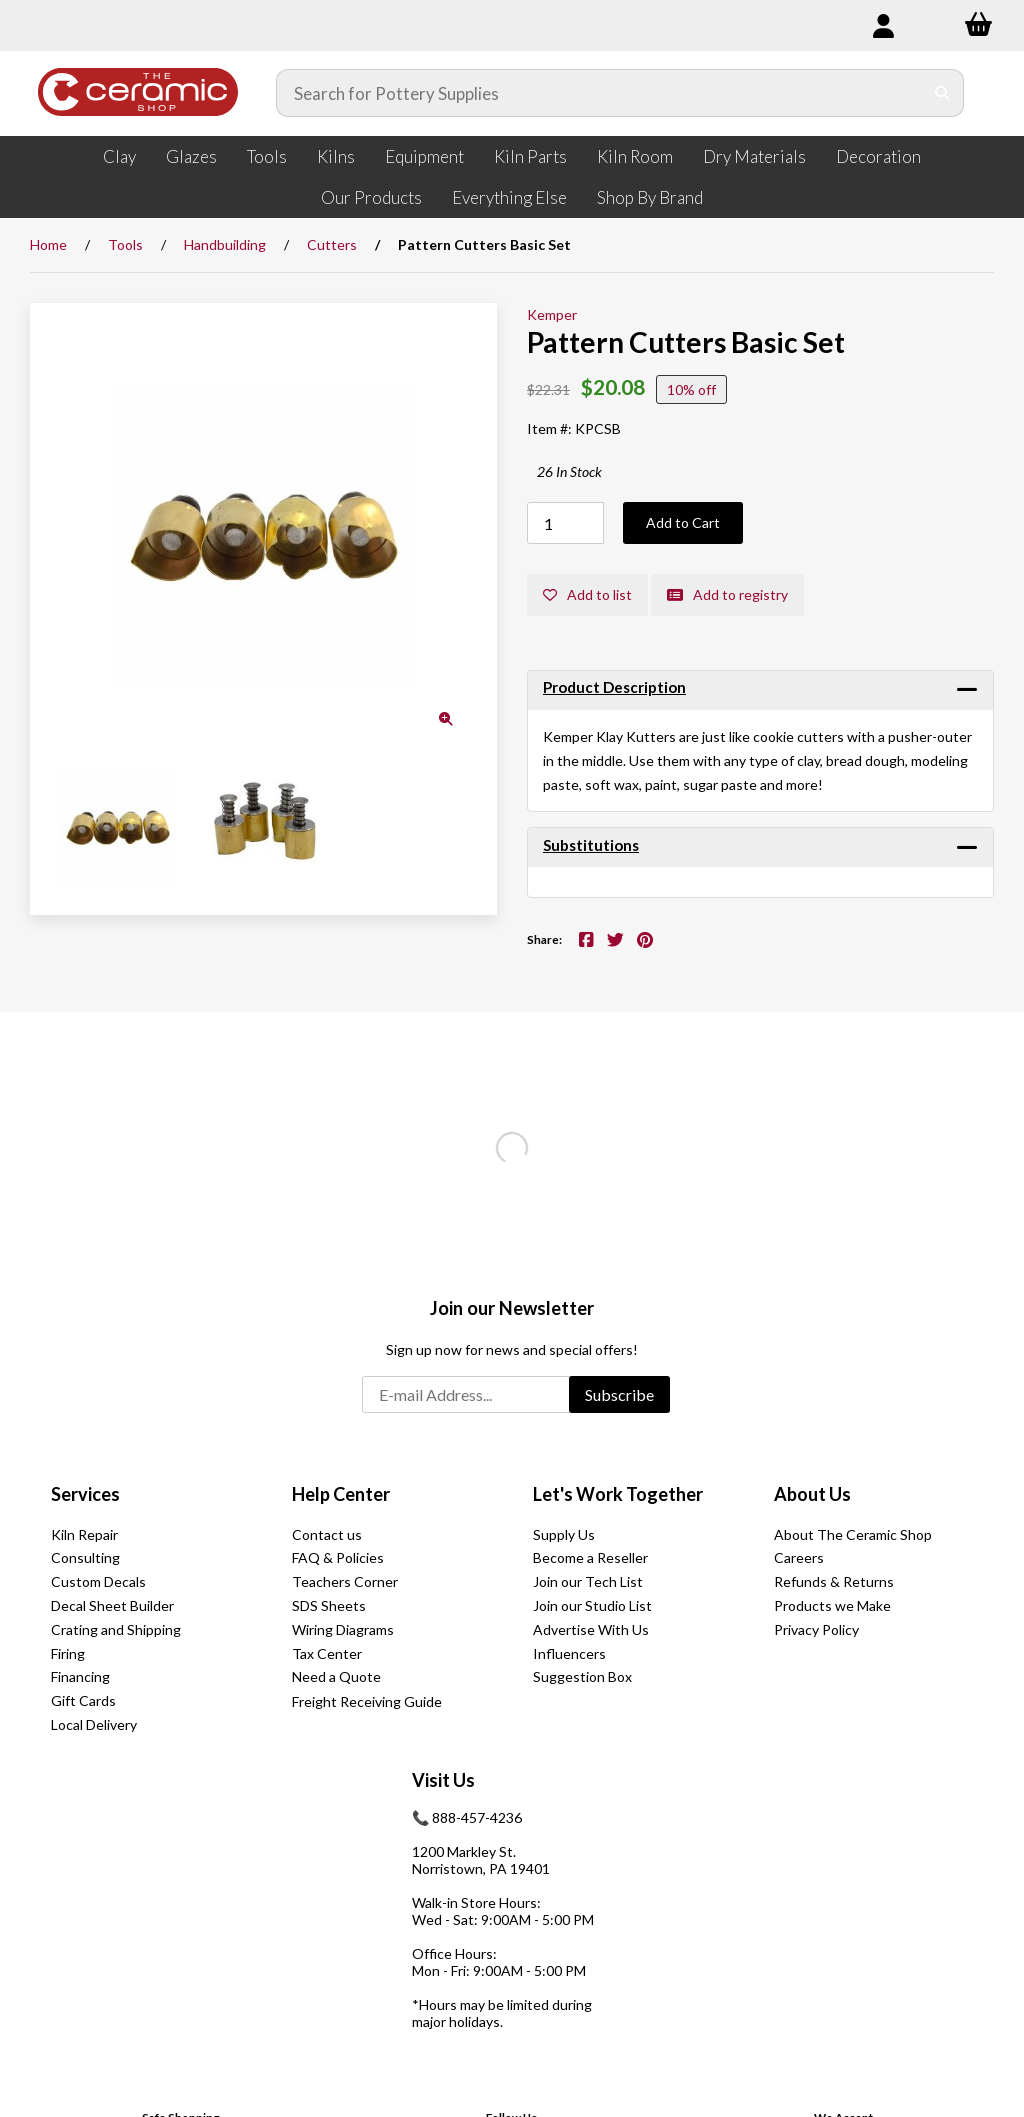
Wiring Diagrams (343, 1629)
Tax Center (327, 1653)
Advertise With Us (591, 1629)
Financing (80, 1676)
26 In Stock (569, 471)
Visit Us (443, 1780)
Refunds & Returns (834, 1581)
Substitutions (591, 845)
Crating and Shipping (116, 1629)
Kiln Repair (84, 1534)
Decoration (878, 156)
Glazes (191, 156)
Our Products (371, 197)
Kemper (552, 314)
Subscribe (619, 1394)
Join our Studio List (592, 1605)
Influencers (569, 1653)
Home (48, 244)
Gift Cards (83, 1700)
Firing (68, 1653)
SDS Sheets (329, 1605)
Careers (799, 1557)
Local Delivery (94, 1724)
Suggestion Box (582, 1676)
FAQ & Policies (338, 1557)
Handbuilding (225, 244)
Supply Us (564, 1534)
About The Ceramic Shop (853, 1534)
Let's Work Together (618, 1494)
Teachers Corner (345, 1581)
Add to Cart (683, 522)
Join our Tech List (588, 1581)
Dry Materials (754, 156)
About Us (812, 1494)
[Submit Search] (942, 93)
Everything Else (509, 197)
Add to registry (727, 594)
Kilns (336, 156)
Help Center (341, 1494)
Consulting (85, 1557)
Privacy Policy (816, 1629)
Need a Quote (336, 1676)
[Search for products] (600, 93)
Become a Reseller (590, 1557)
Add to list (587, 594)
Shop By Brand (650, 197)
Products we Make (832, 1605)
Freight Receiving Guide (367, 1701)
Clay (119, 156)
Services (85, 1494)
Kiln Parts (530, 156)
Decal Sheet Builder (112, 1605)
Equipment (424, 156)
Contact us (327, 1534)
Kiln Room (635, 156)
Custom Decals (98, 1581)
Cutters (332, 244)
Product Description (614, 687)
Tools (267, 156)
